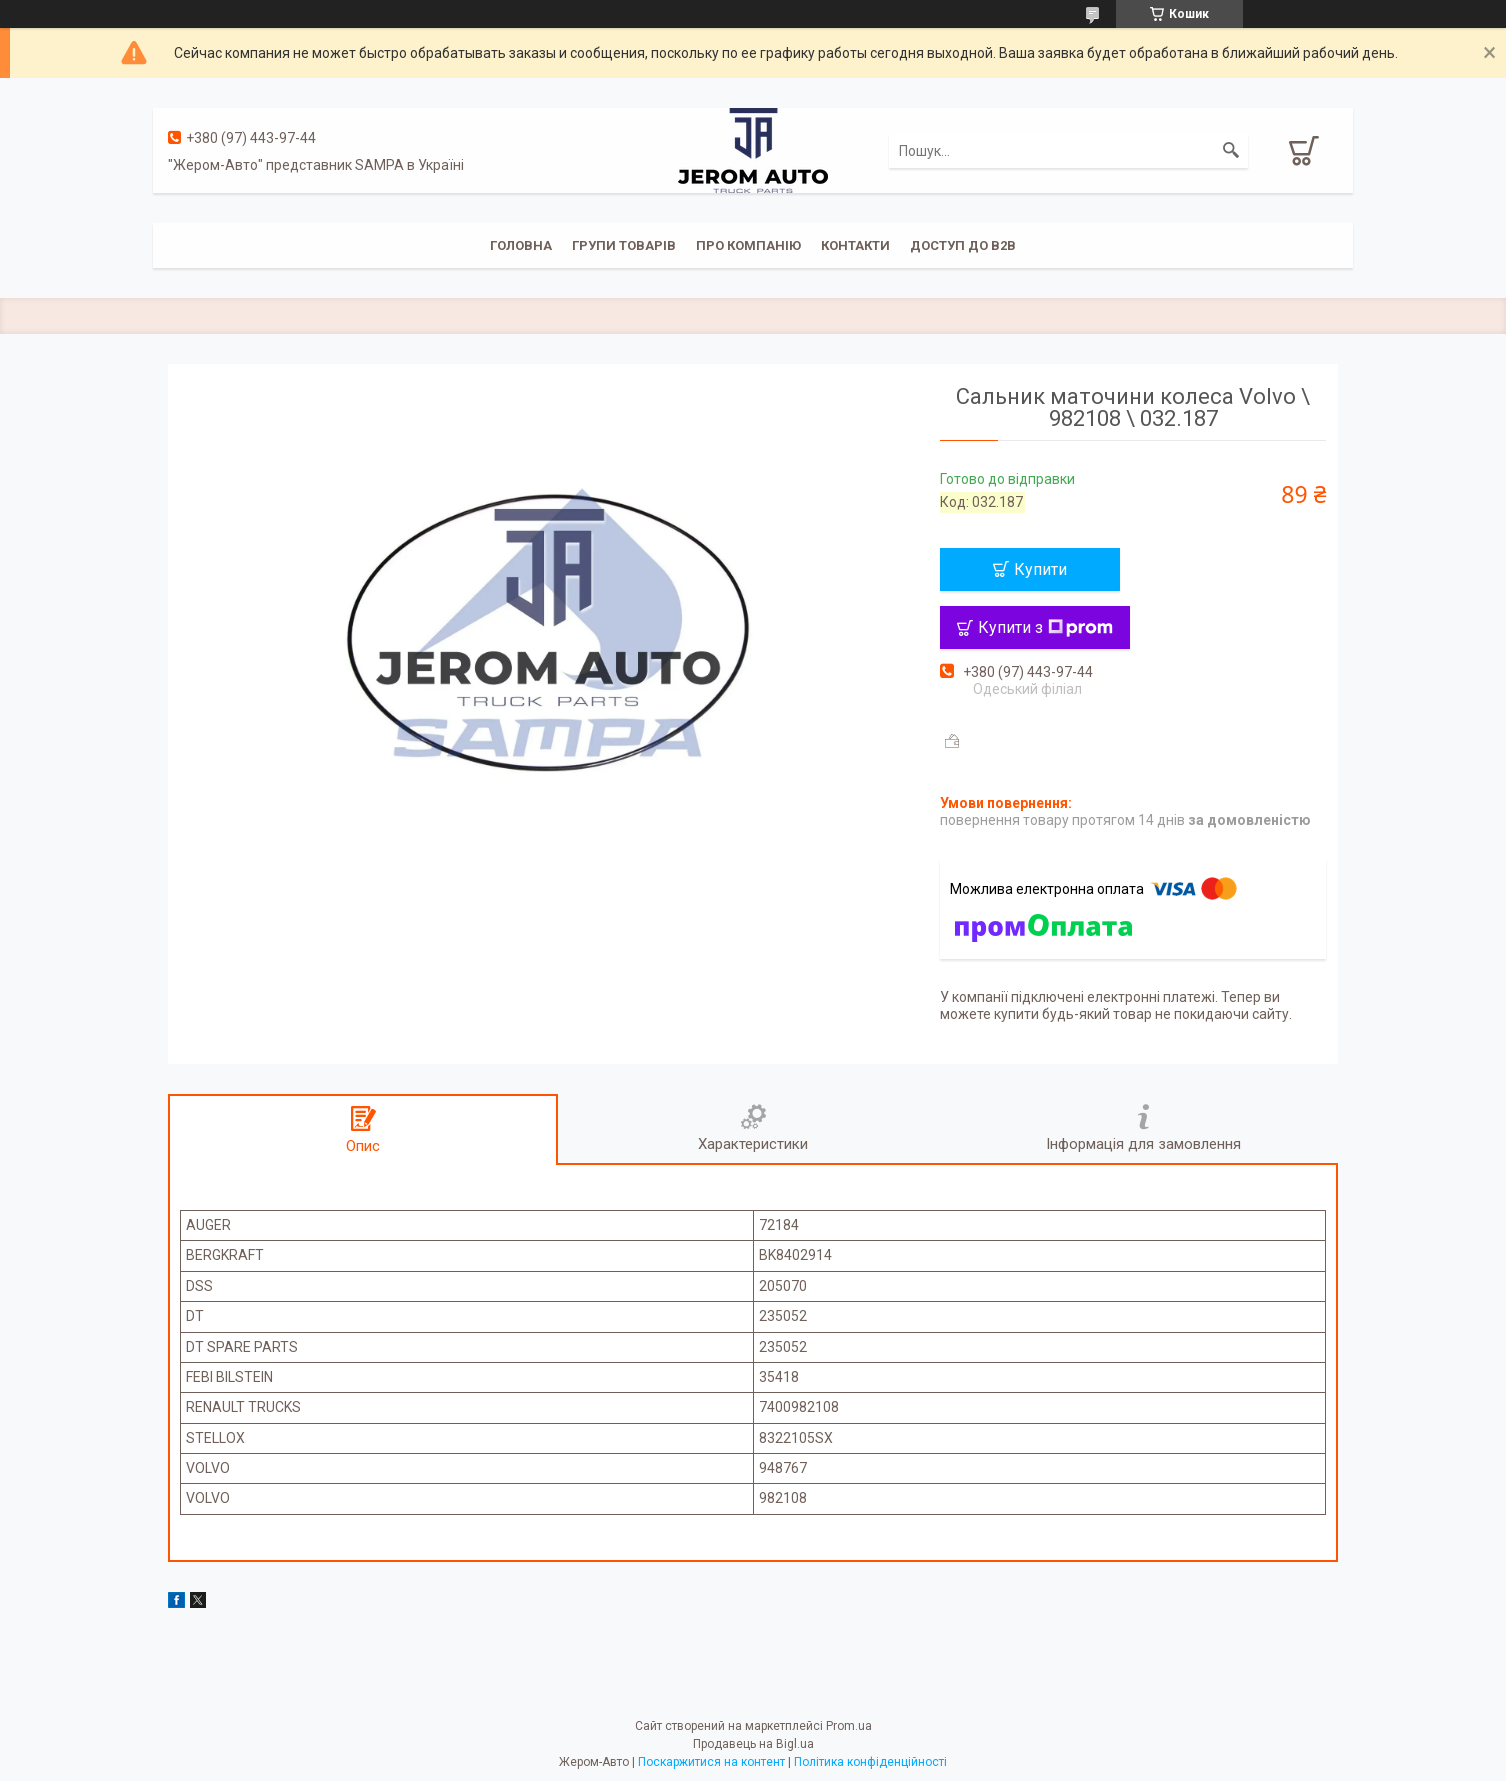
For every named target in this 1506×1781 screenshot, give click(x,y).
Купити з (1045, 627)
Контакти (855, 245)
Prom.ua (849, 1726)
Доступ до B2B (963, 245)
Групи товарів (624, 245)
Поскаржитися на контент (711, 1762)
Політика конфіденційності (870, 1762)
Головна (521, 245)
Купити (1040, 569)
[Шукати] (1231, 151)
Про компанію (748, 245)
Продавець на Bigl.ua (753, 1744)
